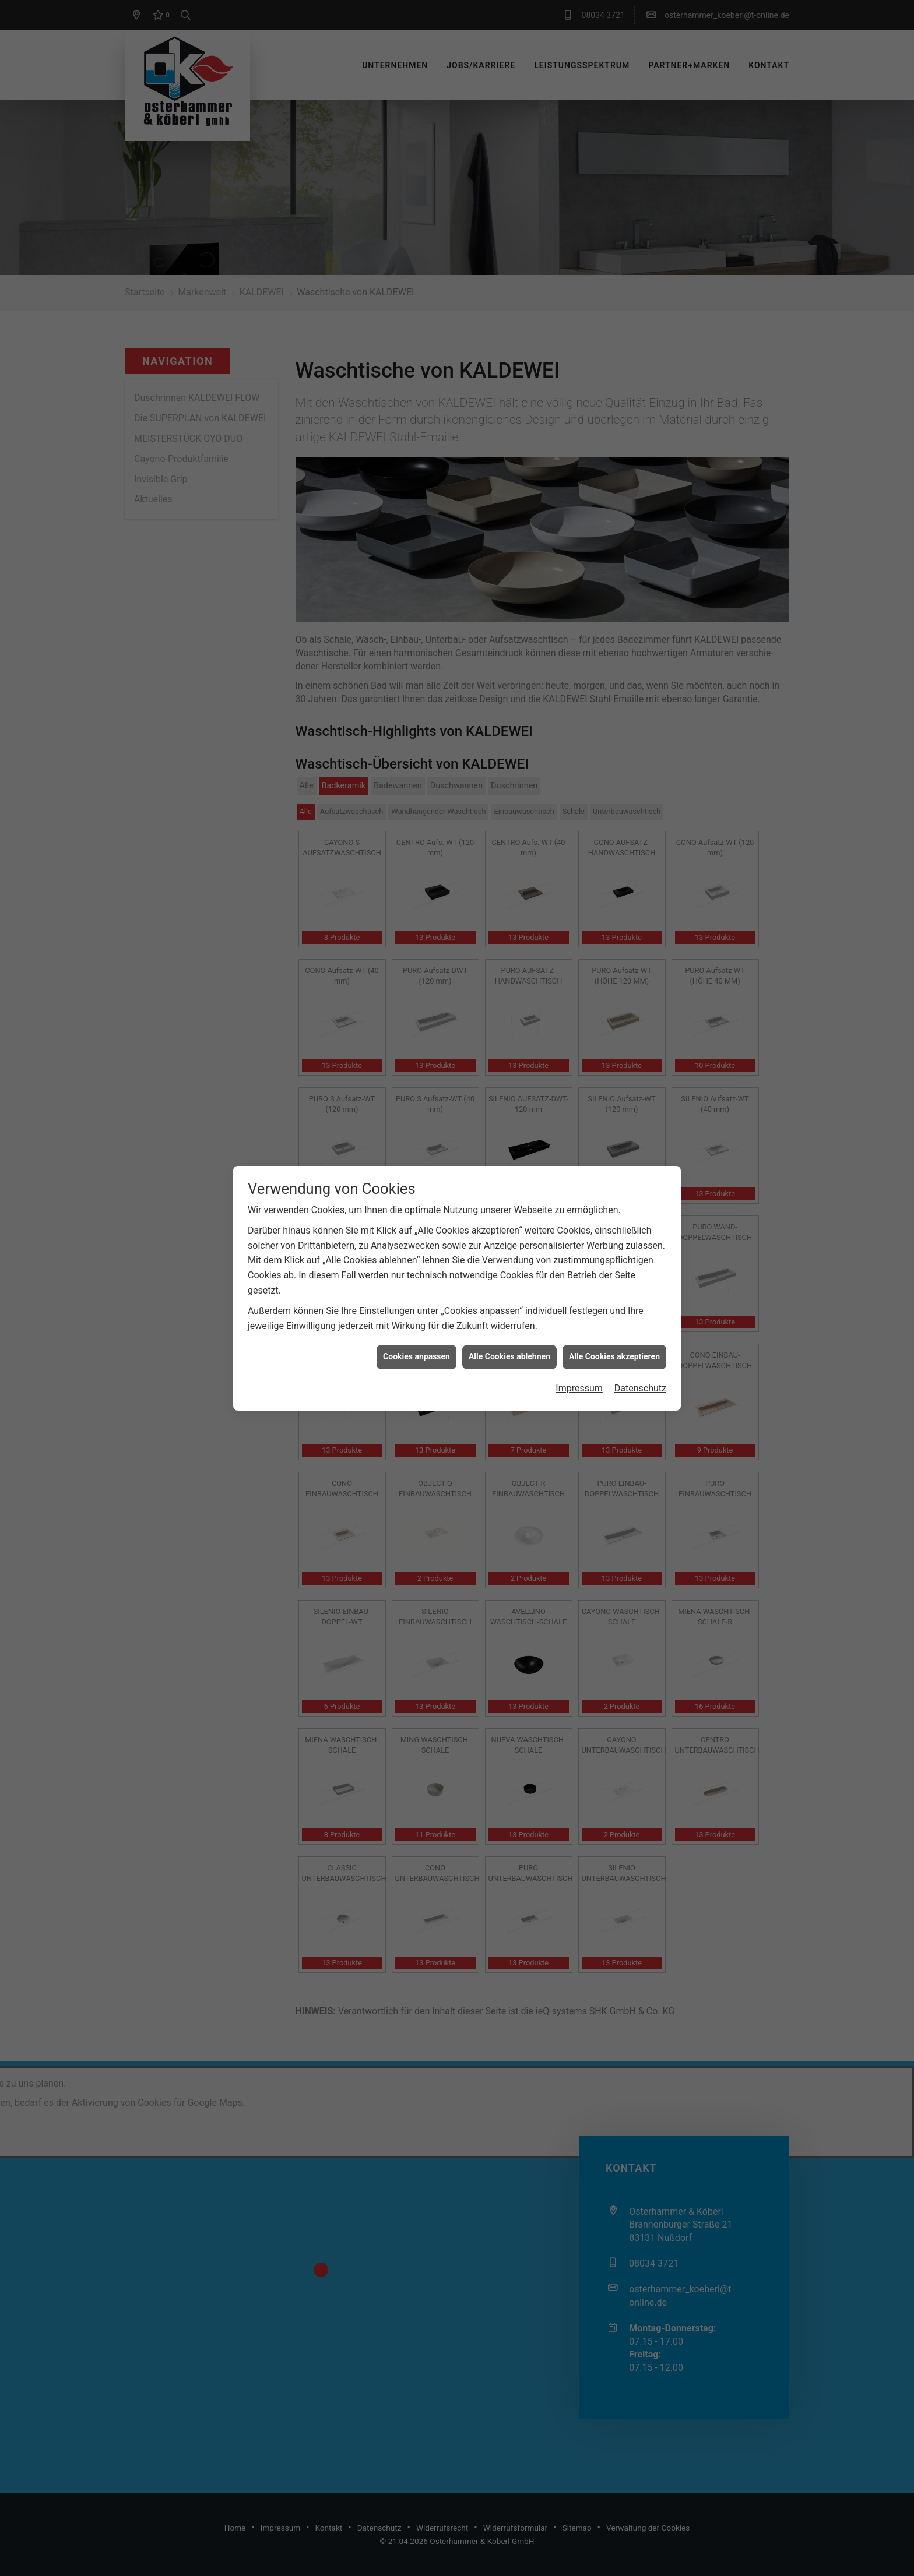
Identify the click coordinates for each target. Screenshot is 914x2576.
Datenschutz (640, 386)
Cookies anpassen (416, 355)
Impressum (579, 386)
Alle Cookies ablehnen (509, 355)
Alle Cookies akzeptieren (614, 355)
